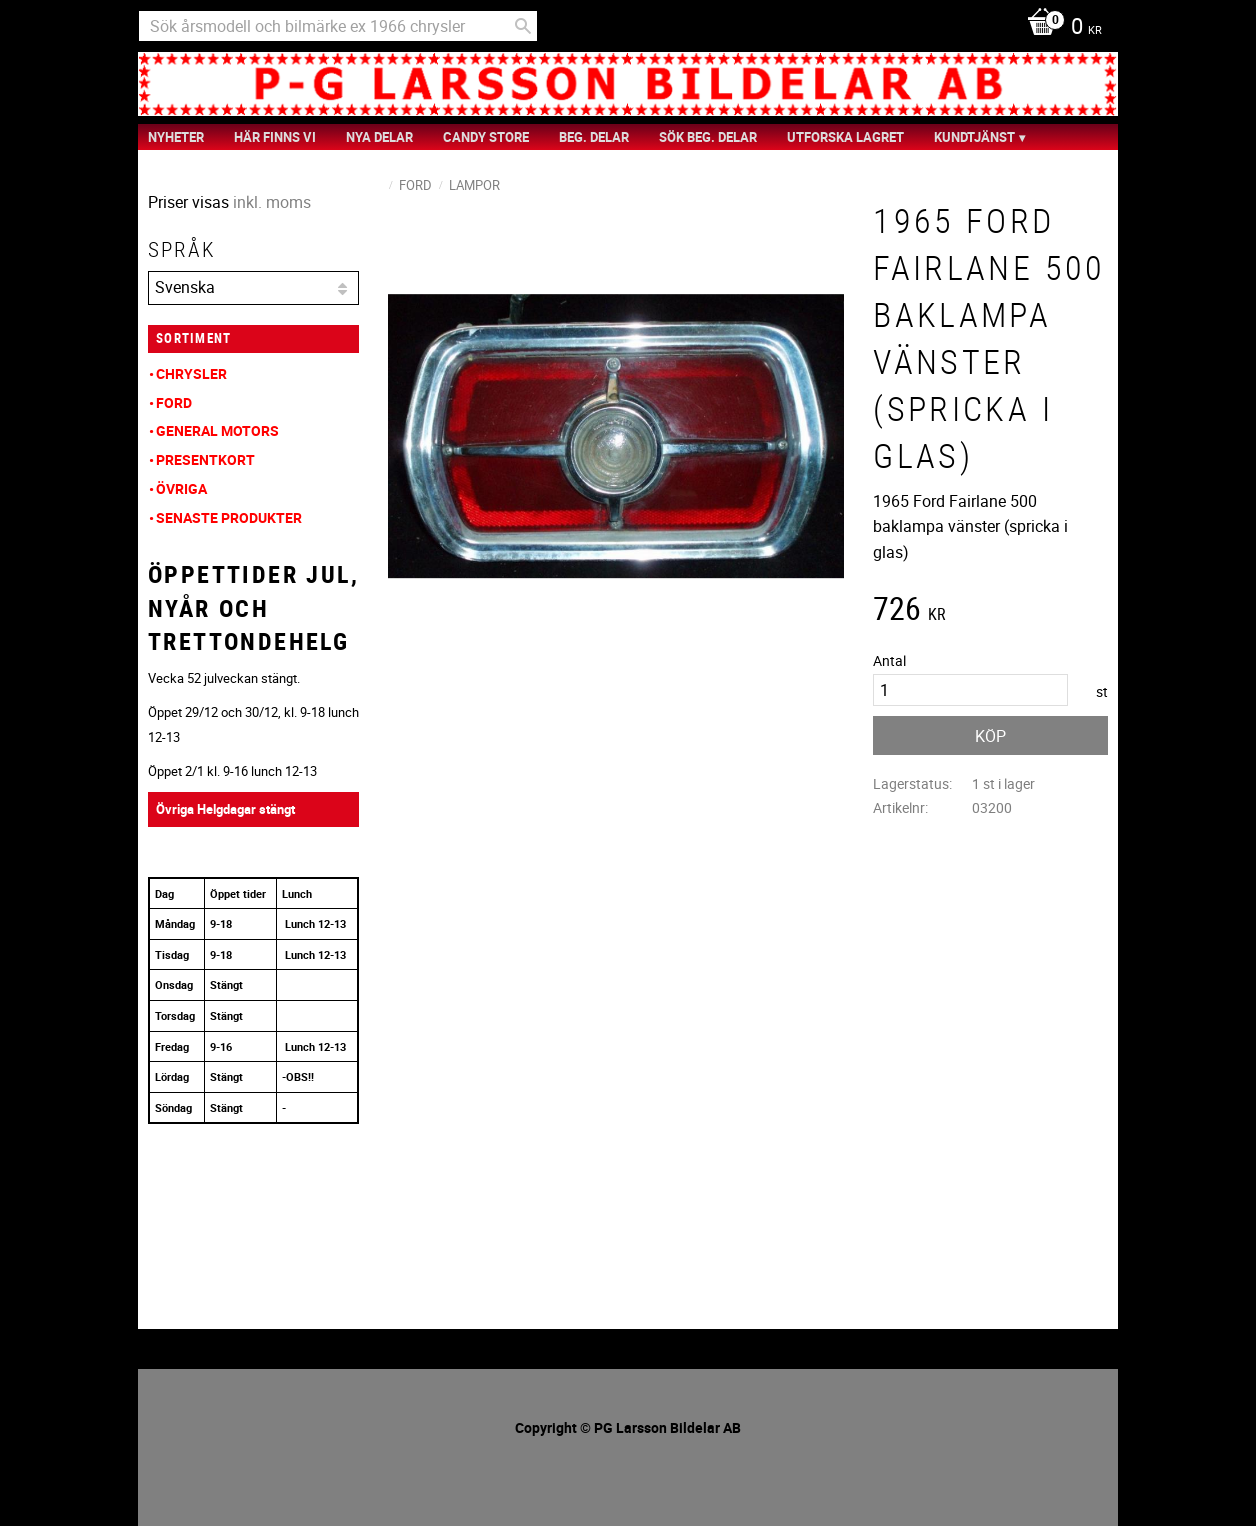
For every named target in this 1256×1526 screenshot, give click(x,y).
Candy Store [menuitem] (486, 137)
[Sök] (523, 26)
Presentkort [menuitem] (205, 459)
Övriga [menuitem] (181, 488)
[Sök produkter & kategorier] (338, 26)
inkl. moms (272, 202)
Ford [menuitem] (174, 402)
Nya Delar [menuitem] (379, 137)
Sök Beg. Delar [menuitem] (708, 137)
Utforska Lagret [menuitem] (845, 137)
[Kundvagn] (1059, 28)
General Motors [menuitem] (217, 430)
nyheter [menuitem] (176, 137)
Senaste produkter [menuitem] (229, 517)
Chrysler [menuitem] (191, 373)
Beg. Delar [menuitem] (594, 137)
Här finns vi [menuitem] (275, 137)
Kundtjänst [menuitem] (974, 137)
